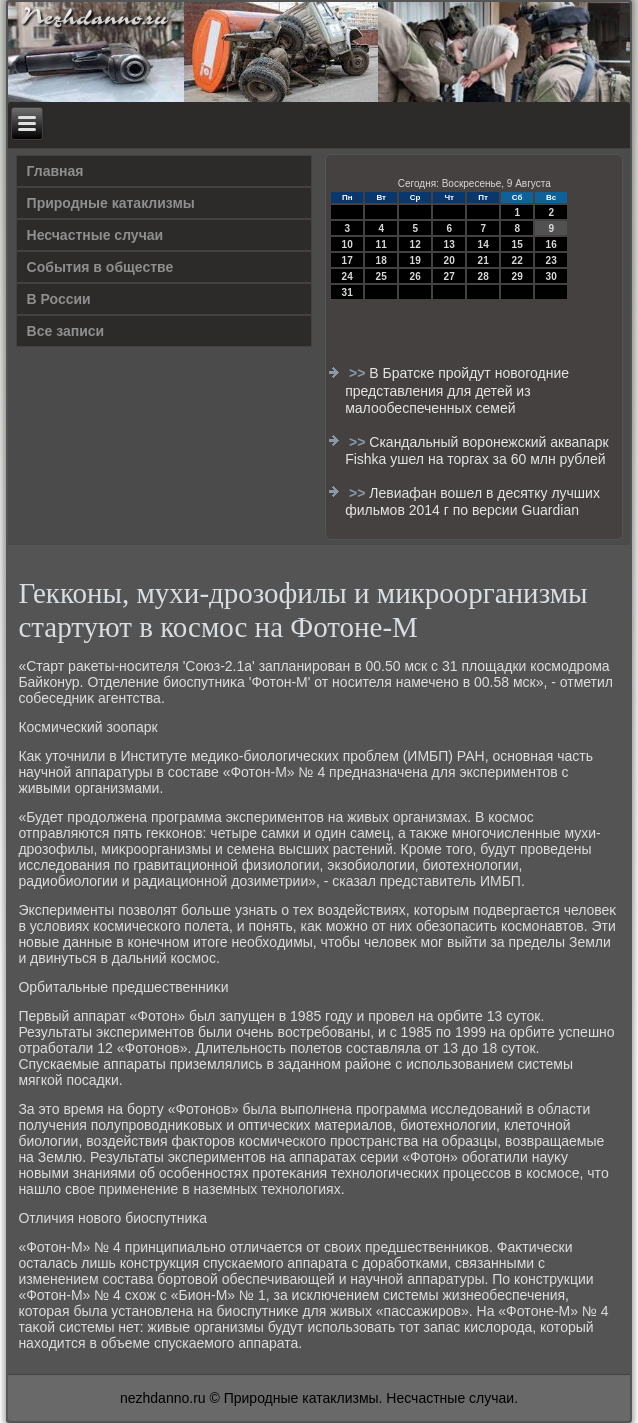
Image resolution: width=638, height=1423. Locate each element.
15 (517, 244)
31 (347, 292)
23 (551, 260)
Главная (55, 171)
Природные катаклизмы (111, 203)
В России (59, 299)
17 (347, 260)
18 (381, 260)
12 (415, 244)
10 (347, 244)
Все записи (66, 331)
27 (449, 276)
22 (517, 260)
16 (551, 244)
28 (483, 276)
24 (347, 276)
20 (449, 260)
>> (359, 373)
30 (551, 276)
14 (483, 244)
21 (483, 260)
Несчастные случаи (95, 235)
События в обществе (100, 267)
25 (381, 276)
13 (449, 244)
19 (415, 260)
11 (381, 244)
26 (415, 276)
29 (517, 276)
